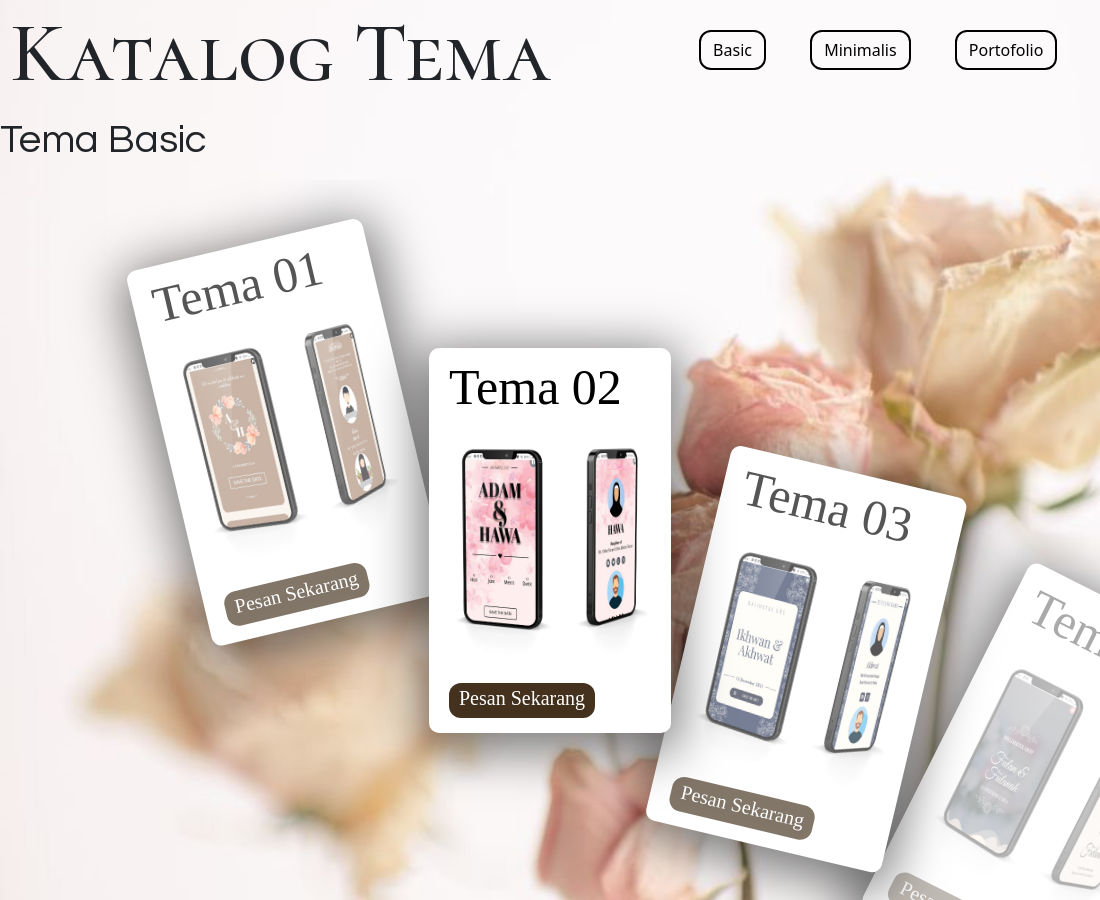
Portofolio (1006, 50)
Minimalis (860, 50)
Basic (732, 50)
